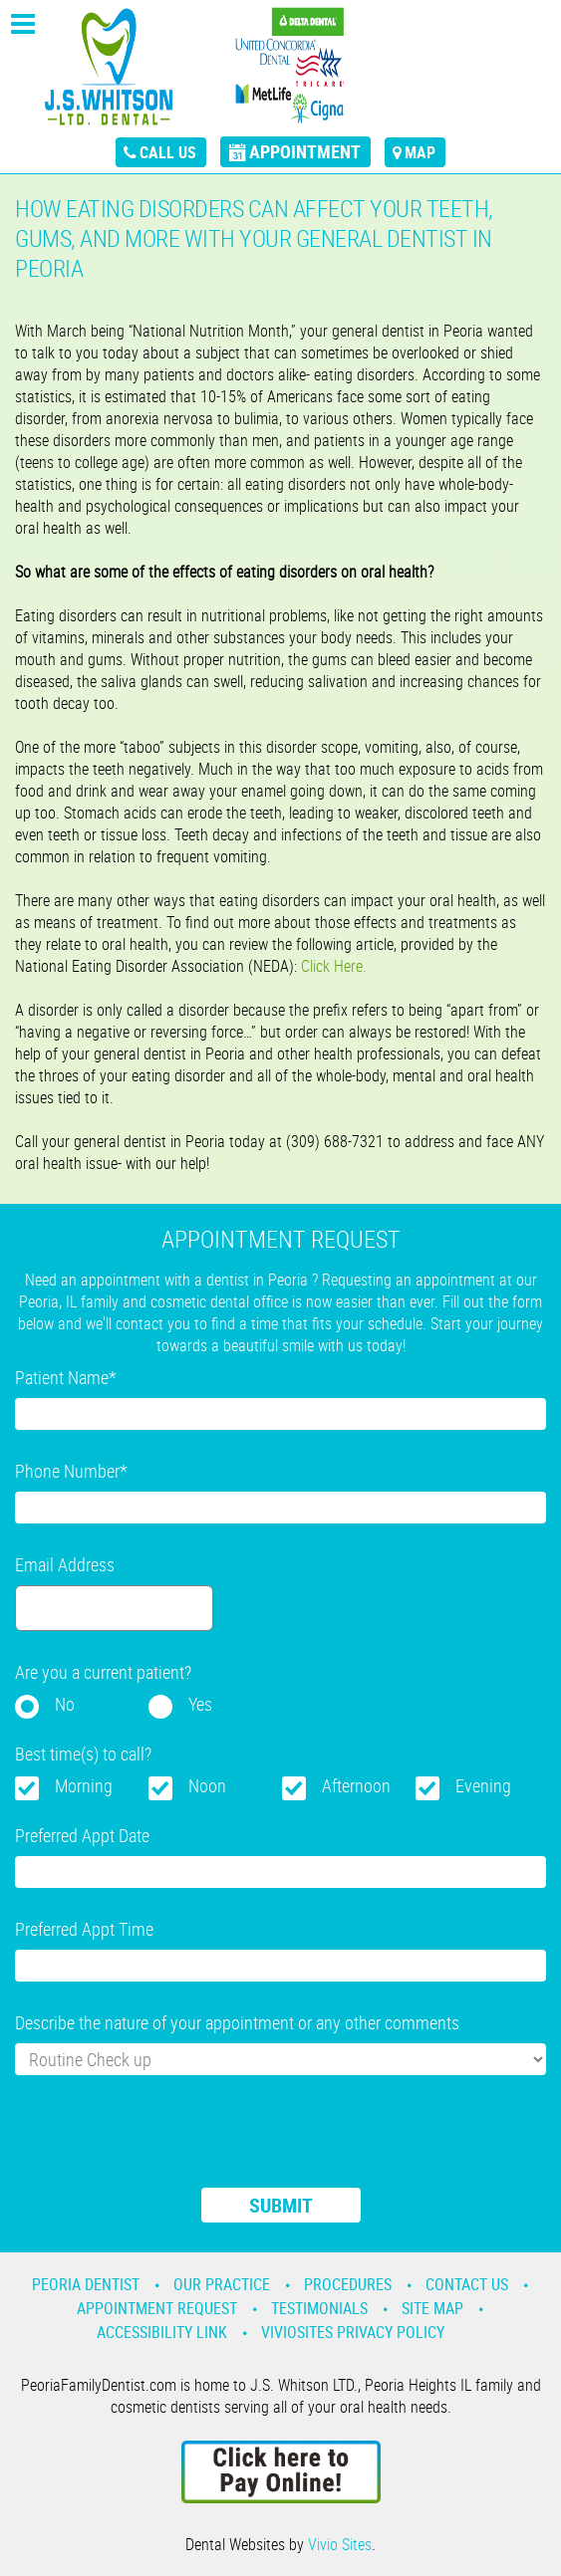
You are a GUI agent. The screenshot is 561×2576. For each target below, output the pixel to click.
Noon (207, 1785)
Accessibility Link (162, 2332)
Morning (84, 1785)
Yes (200, 1704)
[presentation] (166, 2144)
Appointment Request (157, 2308)
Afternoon (356, 1785)
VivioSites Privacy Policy (352, 2332)
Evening (483, 1785)
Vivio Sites (340, 2544)
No (65, 1704)
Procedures (348, 2284)
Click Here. (334, 966)
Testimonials (319, 2308)
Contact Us (466, 2284)
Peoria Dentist (86, 2284)
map (420, 152)
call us (168, 152)
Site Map (432, 2308)
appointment (305, 151)
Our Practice (221, 2284)
